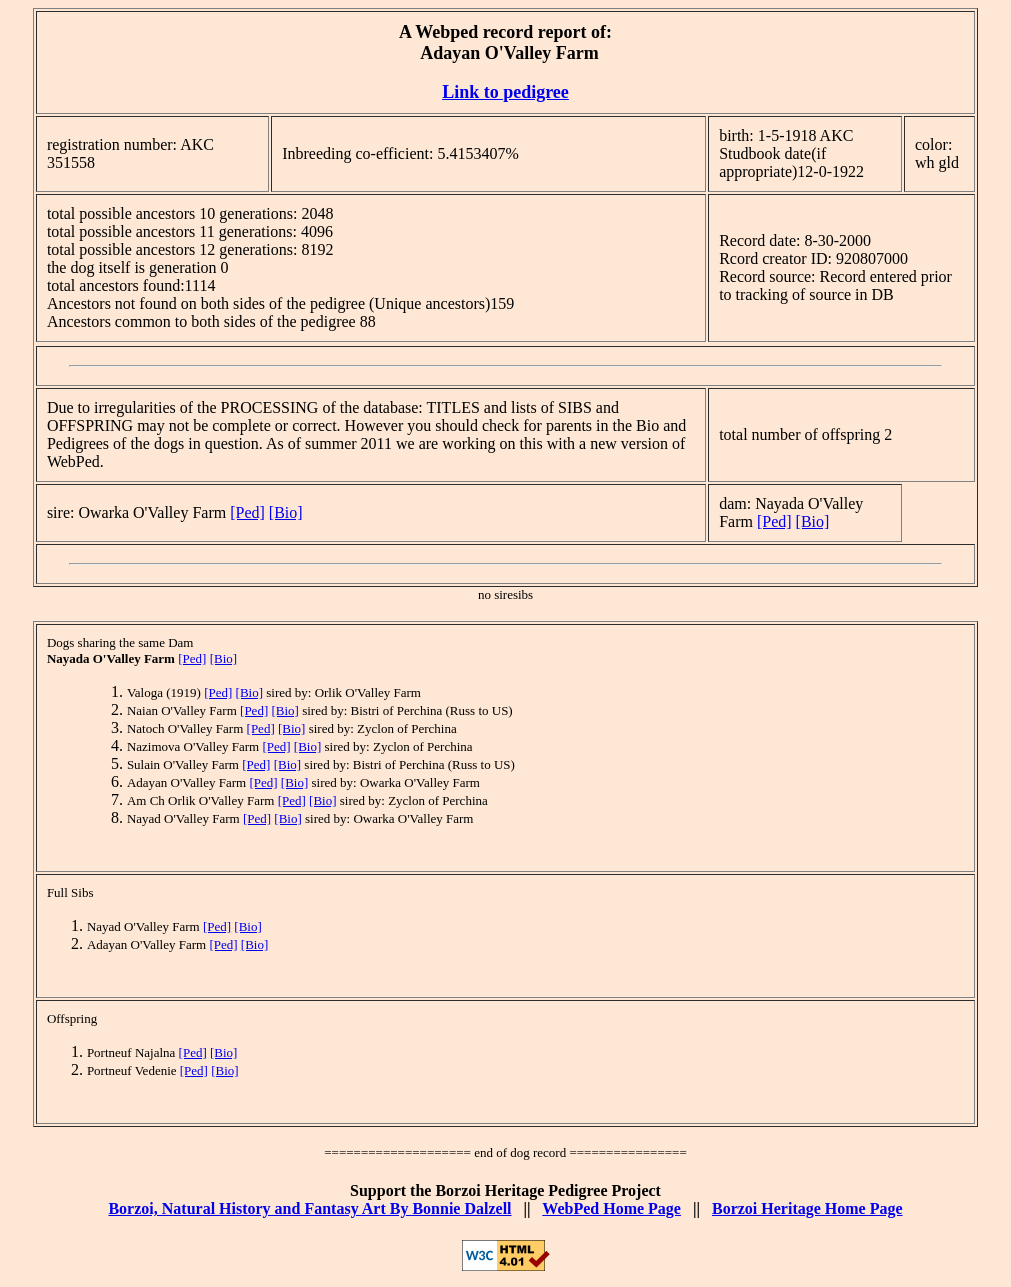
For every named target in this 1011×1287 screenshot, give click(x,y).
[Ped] (247, 512)
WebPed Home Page (611, 1208)
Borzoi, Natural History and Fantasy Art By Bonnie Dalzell (309, 1208)
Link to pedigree (505, 92)
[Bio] (286, 512)
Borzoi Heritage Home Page (807, 1208)
